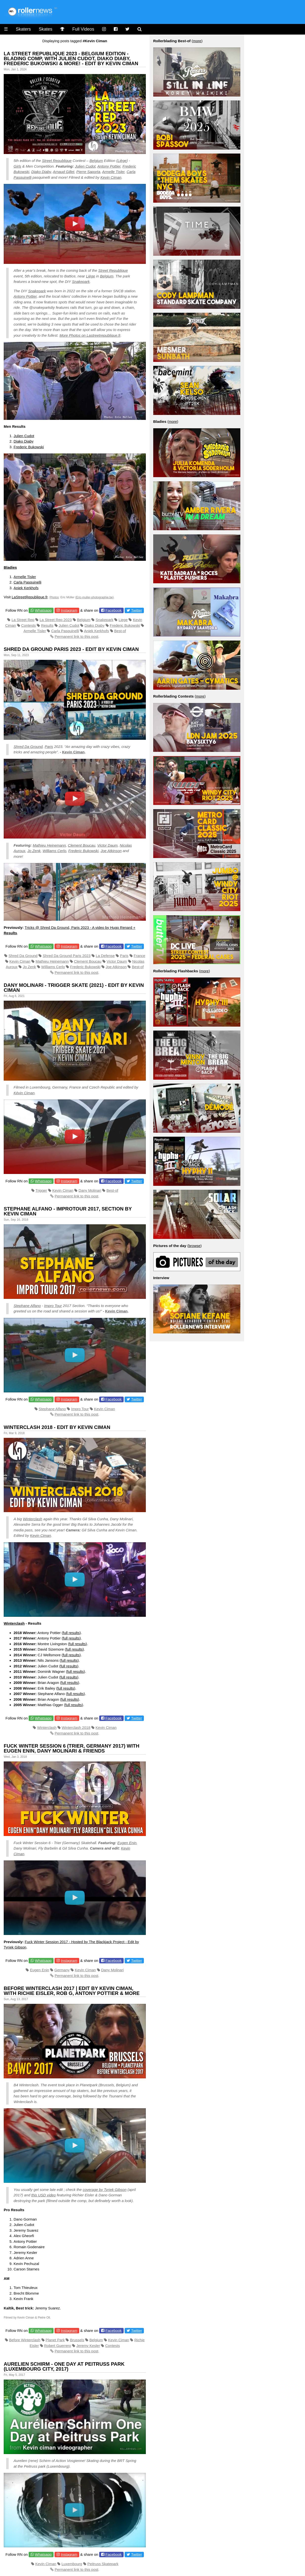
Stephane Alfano (27, 1306)
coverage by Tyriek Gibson (104, 2189)
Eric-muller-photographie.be (94, 597)
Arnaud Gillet (63, 172)
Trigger (41, 1190)
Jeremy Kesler (88, 2345)
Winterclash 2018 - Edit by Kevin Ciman (57, 1427)
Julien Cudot (85, 166)
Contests (28, 625)
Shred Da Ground (28, 746)
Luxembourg (71, 2564)
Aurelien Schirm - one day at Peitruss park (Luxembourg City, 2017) (64, 2366)
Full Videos (83, 29)
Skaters (23, 29)
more (197, 41)
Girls (17, 166)
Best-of (120, 631)
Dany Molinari (89, 1190)
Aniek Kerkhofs (26, 588)
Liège (122, 160)
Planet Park (55, 2340)
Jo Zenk (33, 851)
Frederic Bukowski (29, 447)
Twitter (136, 610)
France (139, 956)
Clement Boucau (81, 845)
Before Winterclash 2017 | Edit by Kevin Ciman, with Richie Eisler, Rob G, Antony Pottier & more (72, 1991)
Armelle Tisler (113, 172)
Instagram (69, 610)
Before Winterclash (24, 2340)
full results (71, 1633)
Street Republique (57, 160)
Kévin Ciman (24, 1093)
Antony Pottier (108, 166)
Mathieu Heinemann (49, 845)
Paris (49, 746)
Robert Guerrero (57, 2345)
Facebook (113, 610)
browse (194, 1246)
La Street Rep (23, 620)
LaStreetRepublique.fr (29, 597)
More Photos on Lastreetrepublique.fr (89, 335)
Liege (123, 620)
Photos (54, 597)
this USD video (43, 2195)
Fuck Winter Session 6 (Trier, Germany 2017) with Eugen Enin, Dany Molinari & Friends (71, 1748)
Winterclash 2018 (76, 1727)
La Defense (105, 956)
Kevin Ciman (110, 177)
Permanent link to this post (76, 636)
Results (47, 625)
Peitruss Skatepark (102, 2564)
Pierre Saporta (88, 172)
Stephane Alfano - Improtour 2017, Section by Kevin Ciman (68, 1211)
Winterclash (32, 1519)
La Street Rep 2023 (56, 620)
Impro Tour (53, 1306)
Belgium (96, 160)
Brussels (77, 2340)
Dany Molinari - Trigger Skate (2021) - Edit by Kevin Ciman (74, 987)
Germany (62, 1970)
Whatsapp (43, 610)
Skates (45, 29)
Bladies (10, 567)
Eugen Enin (127, 1843)
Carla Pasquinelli (27, 582)
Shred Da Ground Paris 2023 (66, 956)
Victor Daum (107, 845)
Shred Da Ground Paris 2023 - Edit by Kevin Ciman (71, 649)
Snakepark (81, 281)
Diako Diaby (41, 172)
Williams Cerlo (54, 851)
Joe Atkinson (111, 851)
